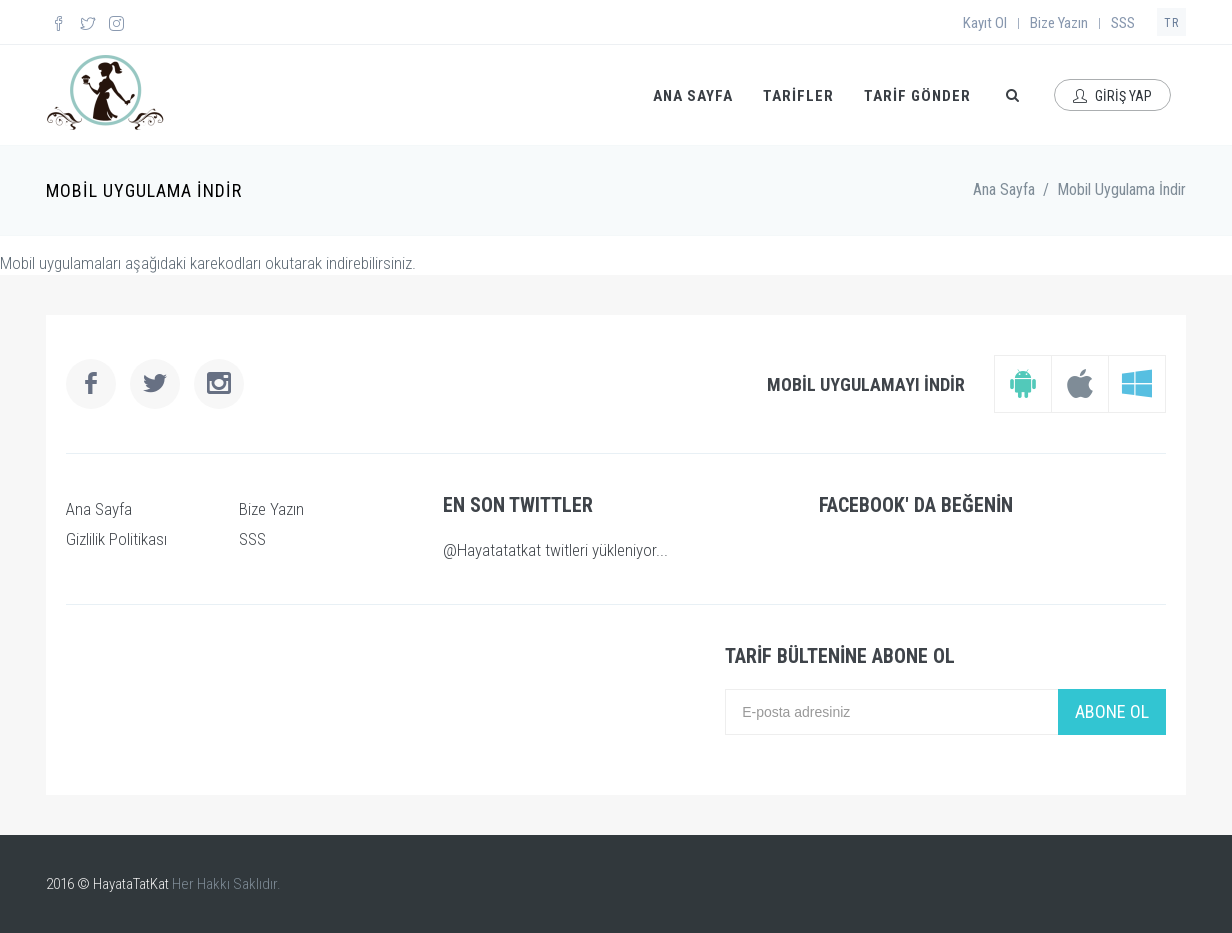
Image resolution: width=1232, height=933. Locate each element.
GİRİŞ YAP (1112, 96)
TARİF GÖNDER (917, 96)
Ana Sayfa (1004, 189)
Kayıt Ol (985, 23)
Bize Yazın (1059, 23)
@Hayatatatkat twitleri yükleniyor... (555, 550)
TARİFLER (798, 96)
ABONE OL (1112, 711)
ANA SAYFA (693, 96)
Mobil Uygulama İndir (1121, 189)
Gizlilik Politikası (116, 539)
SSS (1123, 23)
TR (1171, 23)
